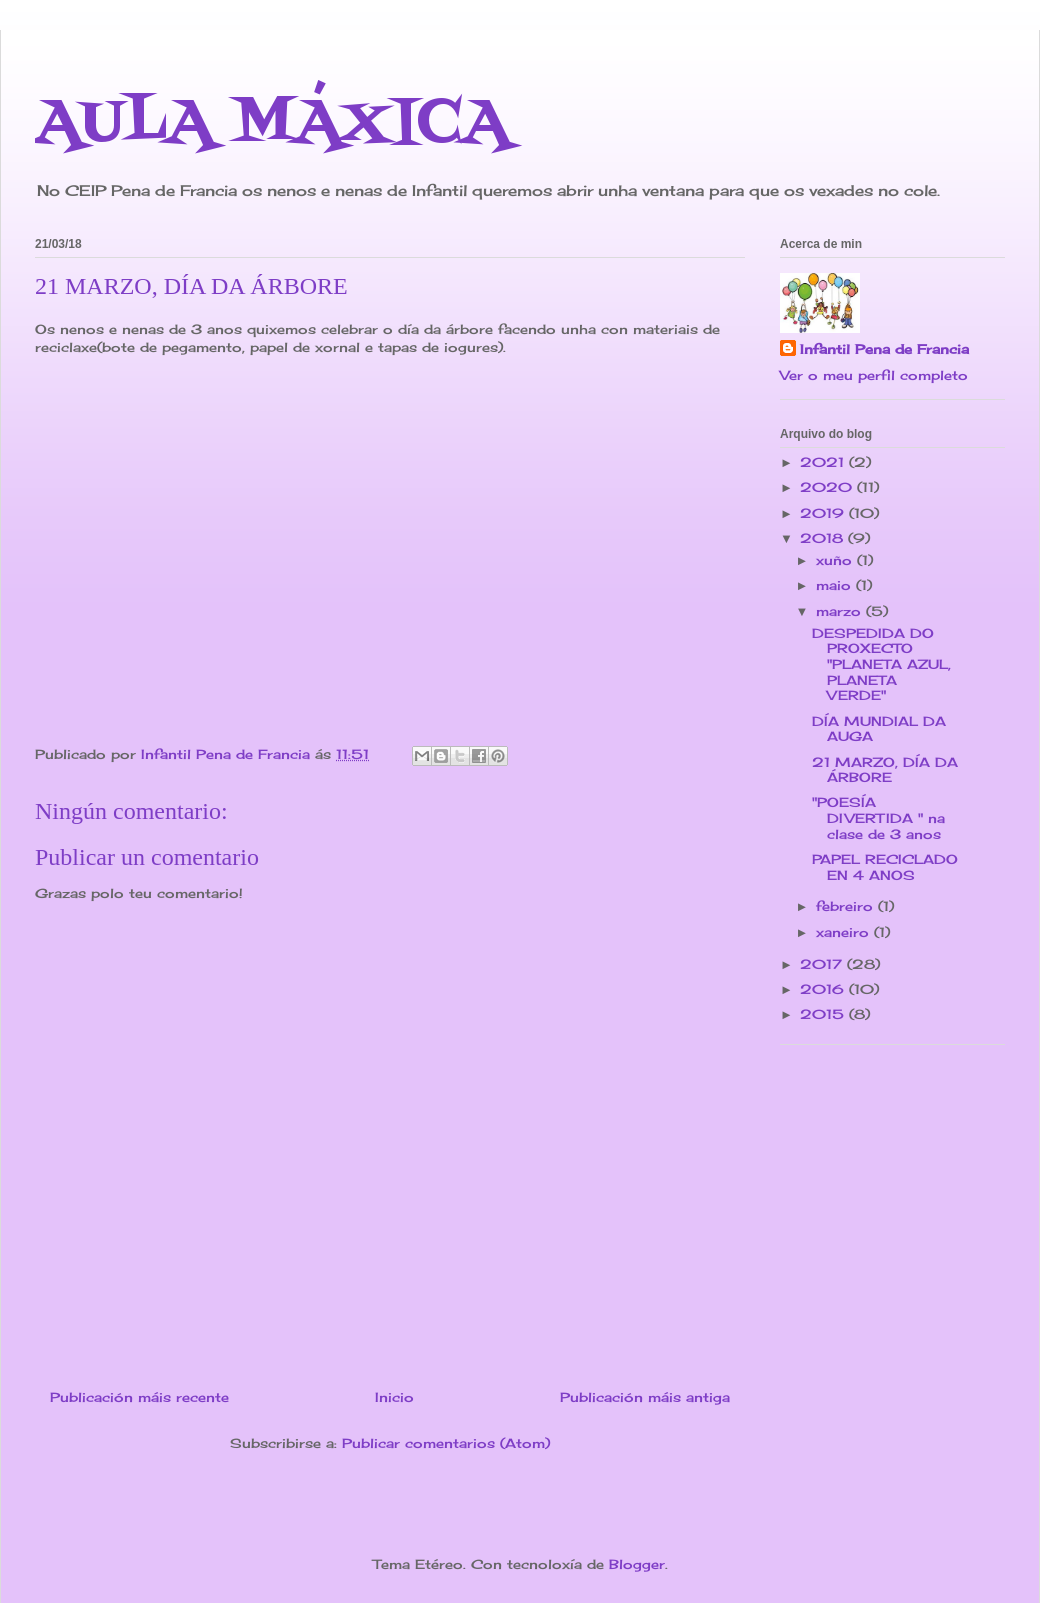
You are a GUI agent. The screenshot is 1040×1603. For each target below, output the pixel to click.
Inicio (394, 1397)
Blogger (637, 1564)
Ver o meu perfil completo (874, 375)
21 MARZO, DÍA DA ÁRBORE (885, 770)
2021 (824, 462)
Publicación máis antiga (645, 1397)
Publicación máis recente (139, 1397)
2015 (824, 1014)
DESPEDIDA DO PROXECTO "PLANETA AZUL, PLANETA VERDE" (881, 664)
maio (836, 585)
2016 (824, 989)
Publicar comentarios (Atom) (446, 1443)
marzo (841, 611)
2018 (824, 538)
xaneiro (845, 932)
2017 (823, 964)
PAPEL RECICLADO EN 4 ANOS (885, 867)
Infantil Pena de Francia (884, 349)
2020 (828, 487)
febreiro (847, 906)
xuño (836, 560)
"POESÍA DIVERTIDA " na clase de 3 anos (878, 817)
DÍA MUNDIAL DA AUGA (879, 729)
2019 (824, 513)
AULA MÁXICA (272, 124)
